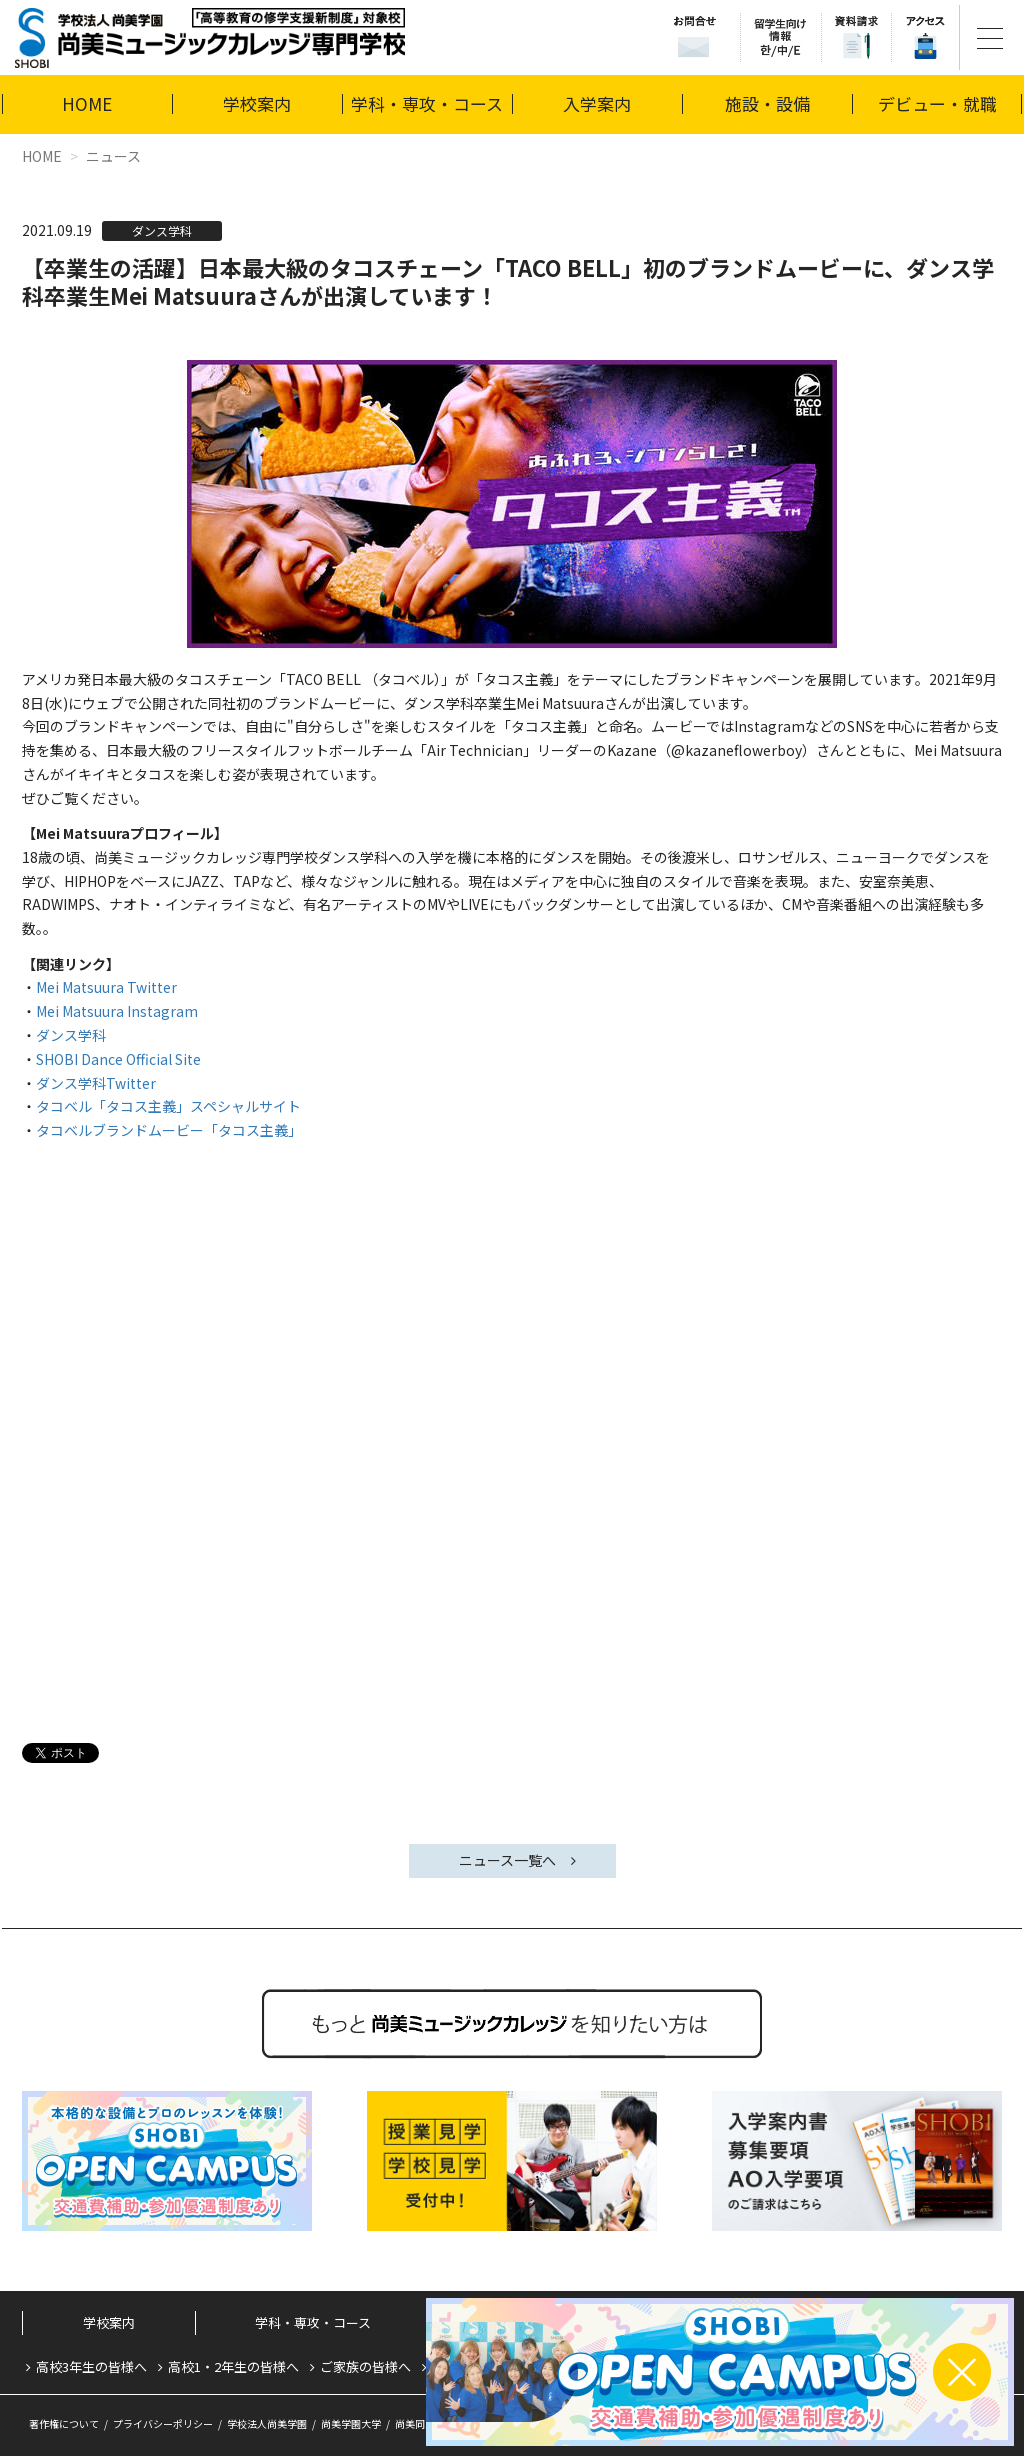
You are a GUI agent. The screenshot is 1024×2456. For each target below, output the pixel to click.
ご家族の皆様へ (365, 2366)
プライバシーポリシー (163, 2423)
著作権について (64, 2423)
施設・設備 (767, 103)
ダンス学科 (71, 1035)
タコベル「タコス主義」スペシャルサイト (168, 1106)
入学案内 (597, 103)
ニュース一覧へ (507, 1860)
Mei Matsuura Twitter (106, 987)
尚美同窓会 (420, 2423)
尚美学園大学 (351, 2423)
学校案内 (257, 103)
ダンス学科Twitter (96, 1083)
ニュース (113, 156)
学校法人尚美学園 (267, 2423)
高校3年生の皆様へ (91, 2366)
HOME (87, 103)
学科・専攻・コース (427, 103)
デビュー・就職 (937, 103)
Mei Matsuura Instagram (117, 1011)
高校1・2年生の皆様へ (233, 2366)
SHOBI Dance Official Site (118, 1059)
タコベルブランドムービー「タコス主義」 (169, 1130)
